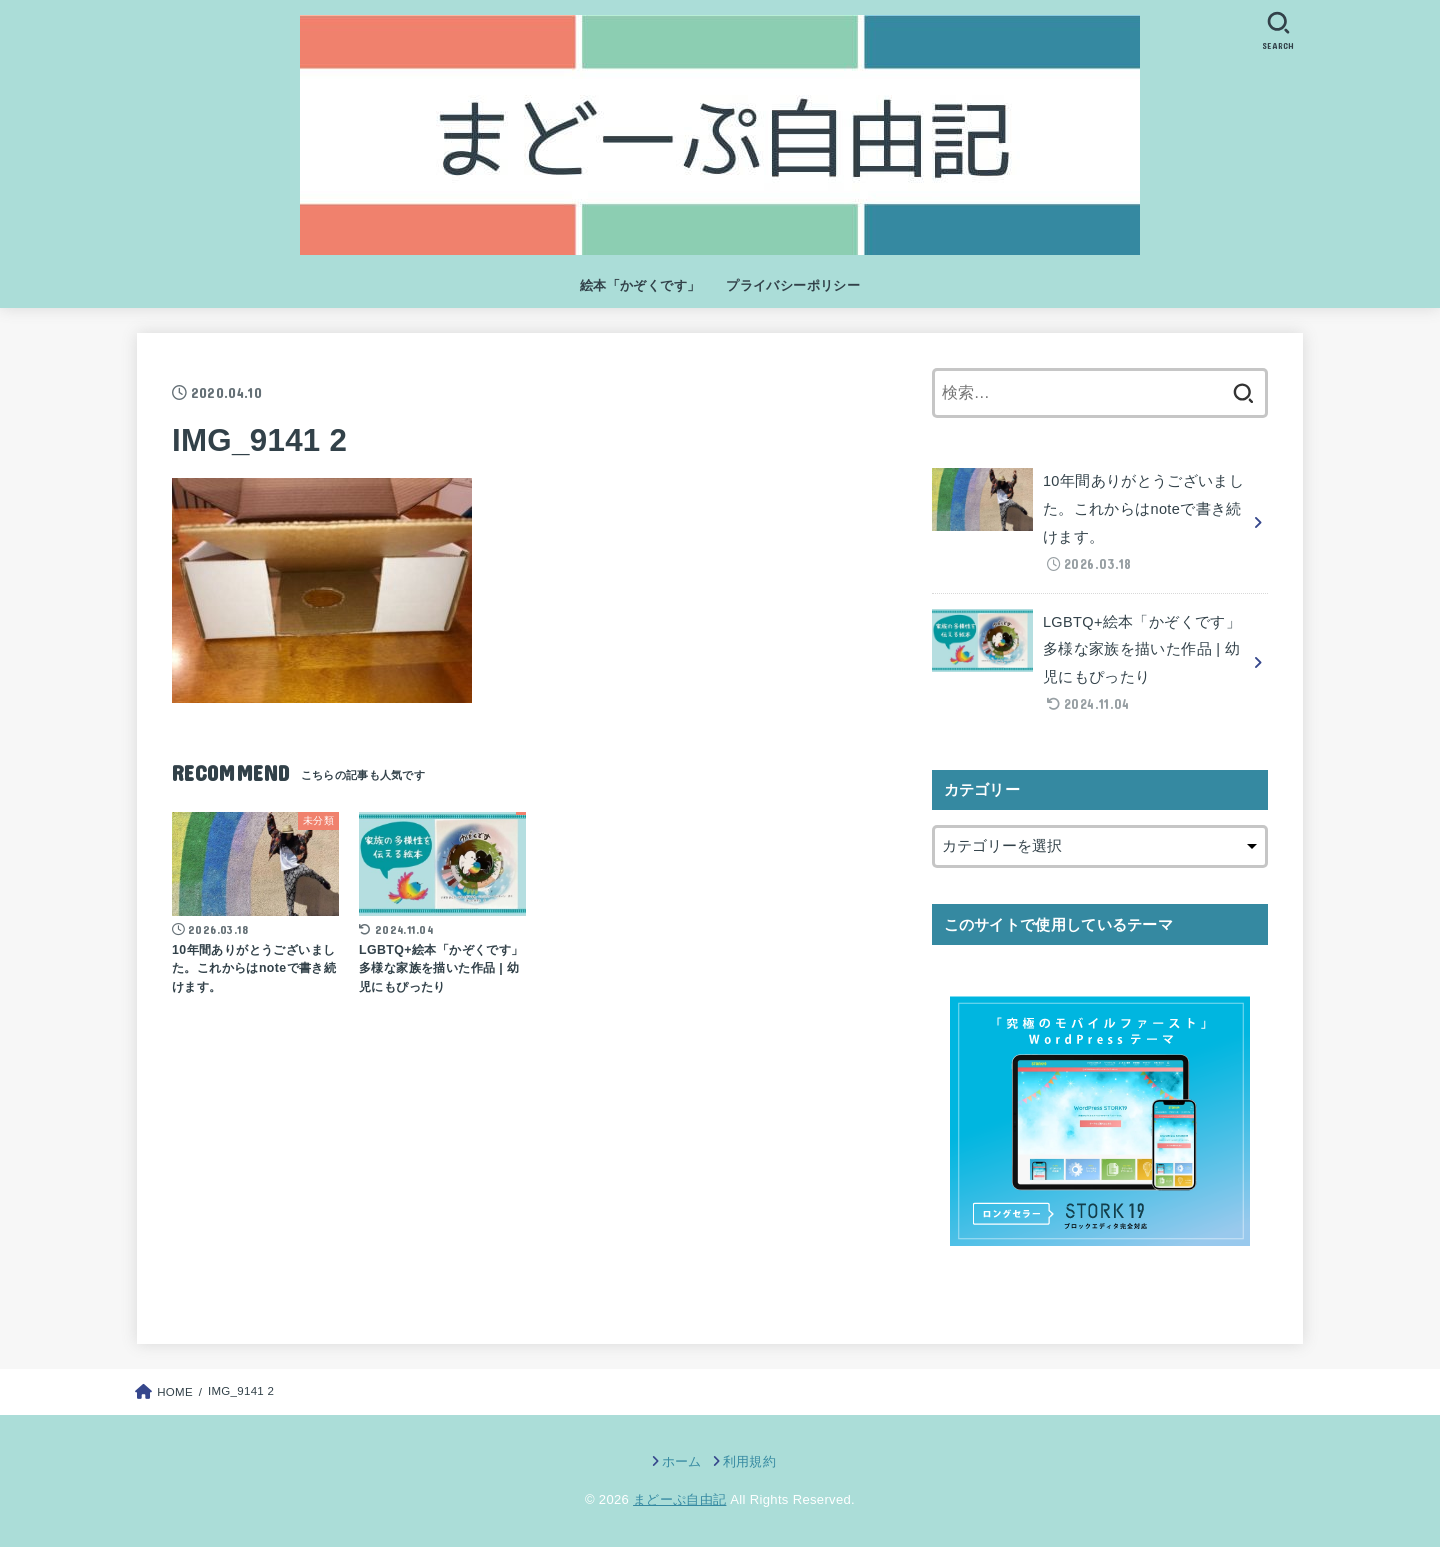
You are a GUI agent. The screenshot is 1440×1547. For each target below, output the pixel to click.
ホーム (682, 1461)
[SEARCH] (1278, 30)
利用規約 (749, 1461)
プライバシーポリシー (793, 285)
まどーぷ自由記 (679, 1499)
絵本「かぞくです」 (640, 285)
